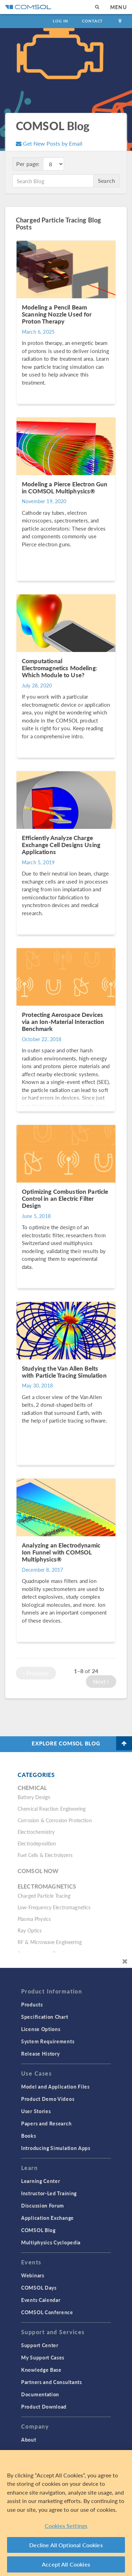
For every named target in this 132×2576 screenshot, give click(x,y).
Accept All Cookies (66, 2564)
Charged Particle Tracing (44, 1895)
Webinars (32, 2275)
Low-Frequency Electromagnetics (54, 1907)
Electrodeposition (37, 1843)
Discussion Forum (42, 2205)
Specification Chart (44, 2016)
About (28, 2439)
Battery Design (34, 1796)
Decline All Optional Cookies (66, 2545)
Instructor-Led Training (49, 2193)
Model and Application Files (55, 2086)
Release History (40, 2053)
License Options (41, 2028)
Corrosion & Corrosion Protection (55, 1820)
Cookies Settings (66, 2526)
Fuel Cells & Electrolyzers (45, 1854)
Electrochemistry (36, 1831)
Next (101, 1681)
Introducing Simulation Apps (55, 2147)
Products (32, 2004)
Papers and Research (46, 2123)
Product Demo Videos (47, 2098)
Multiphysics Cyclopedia (51, 2242)
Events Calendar (41, 2299)
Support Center (39, 2345)
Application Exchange (47, 2217)
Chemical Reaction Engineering (52, 1808)
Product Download (44, 2406)
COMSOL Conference (47, 2312)
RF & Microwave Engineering (50, 1941)
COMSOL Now (38, 1871)
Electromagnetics (47, 1886)
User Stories (36, 2111)
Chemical (32, 1788)
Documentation (40, 2394)
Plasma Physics (34, 1918)
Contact (92, 21)
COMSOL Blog (38, 2230)
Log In (60, 21)
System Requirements (47, 2041)
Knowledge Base (41, 2369)
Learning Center (40, 2180)
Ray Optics (30, 1930)
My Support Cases (42, 2357)
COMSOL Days (39, 2287)
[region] (66, 2513)
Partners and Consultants (51, 2381)
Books (28, 2135)
